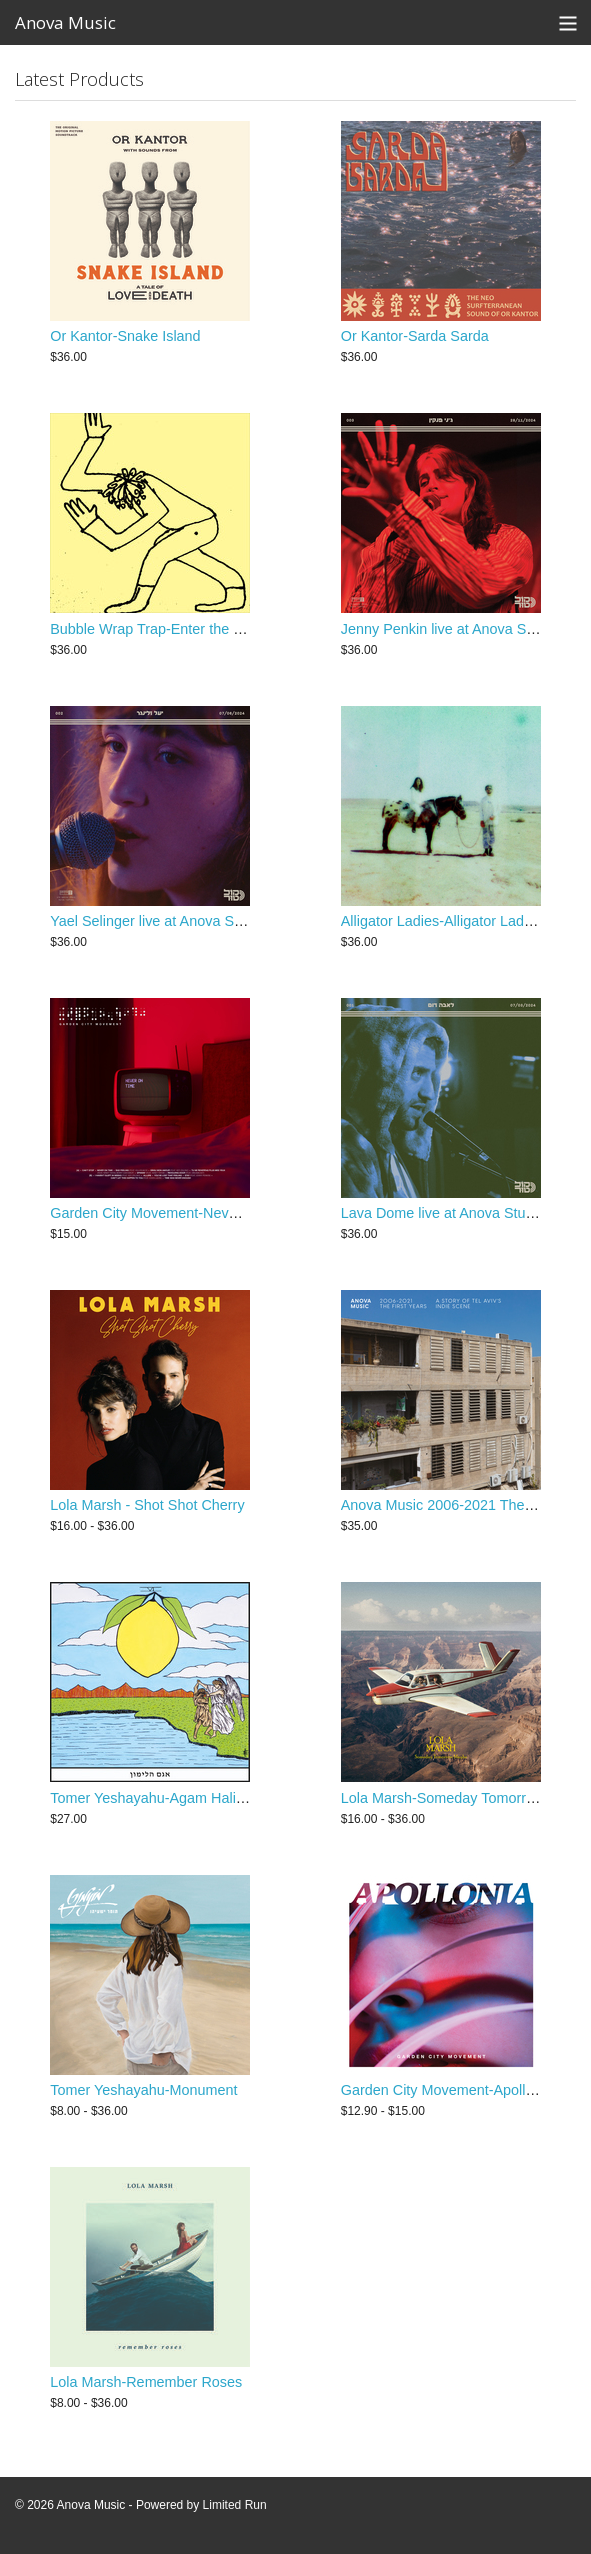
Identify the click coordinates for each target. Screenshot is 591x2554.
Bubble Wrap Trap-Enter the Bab (154, 629)
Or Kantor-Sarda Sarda (415, 336)
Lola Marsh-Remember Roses (146, 2382)
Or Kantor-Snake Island (125, 336)
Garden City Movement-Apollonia (447, 2090)
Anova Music (65, 22)
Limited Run (235, 2505)
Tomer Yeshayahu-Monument (143, 2090)
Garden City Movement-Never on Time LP (184, 1213)
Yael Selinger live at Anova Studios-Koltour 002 (200, 921)
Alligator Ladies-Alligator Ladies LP (452, 921)
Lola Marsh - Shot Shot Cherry (147, 1505)
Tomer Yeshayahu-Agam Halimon (157, 1798)
